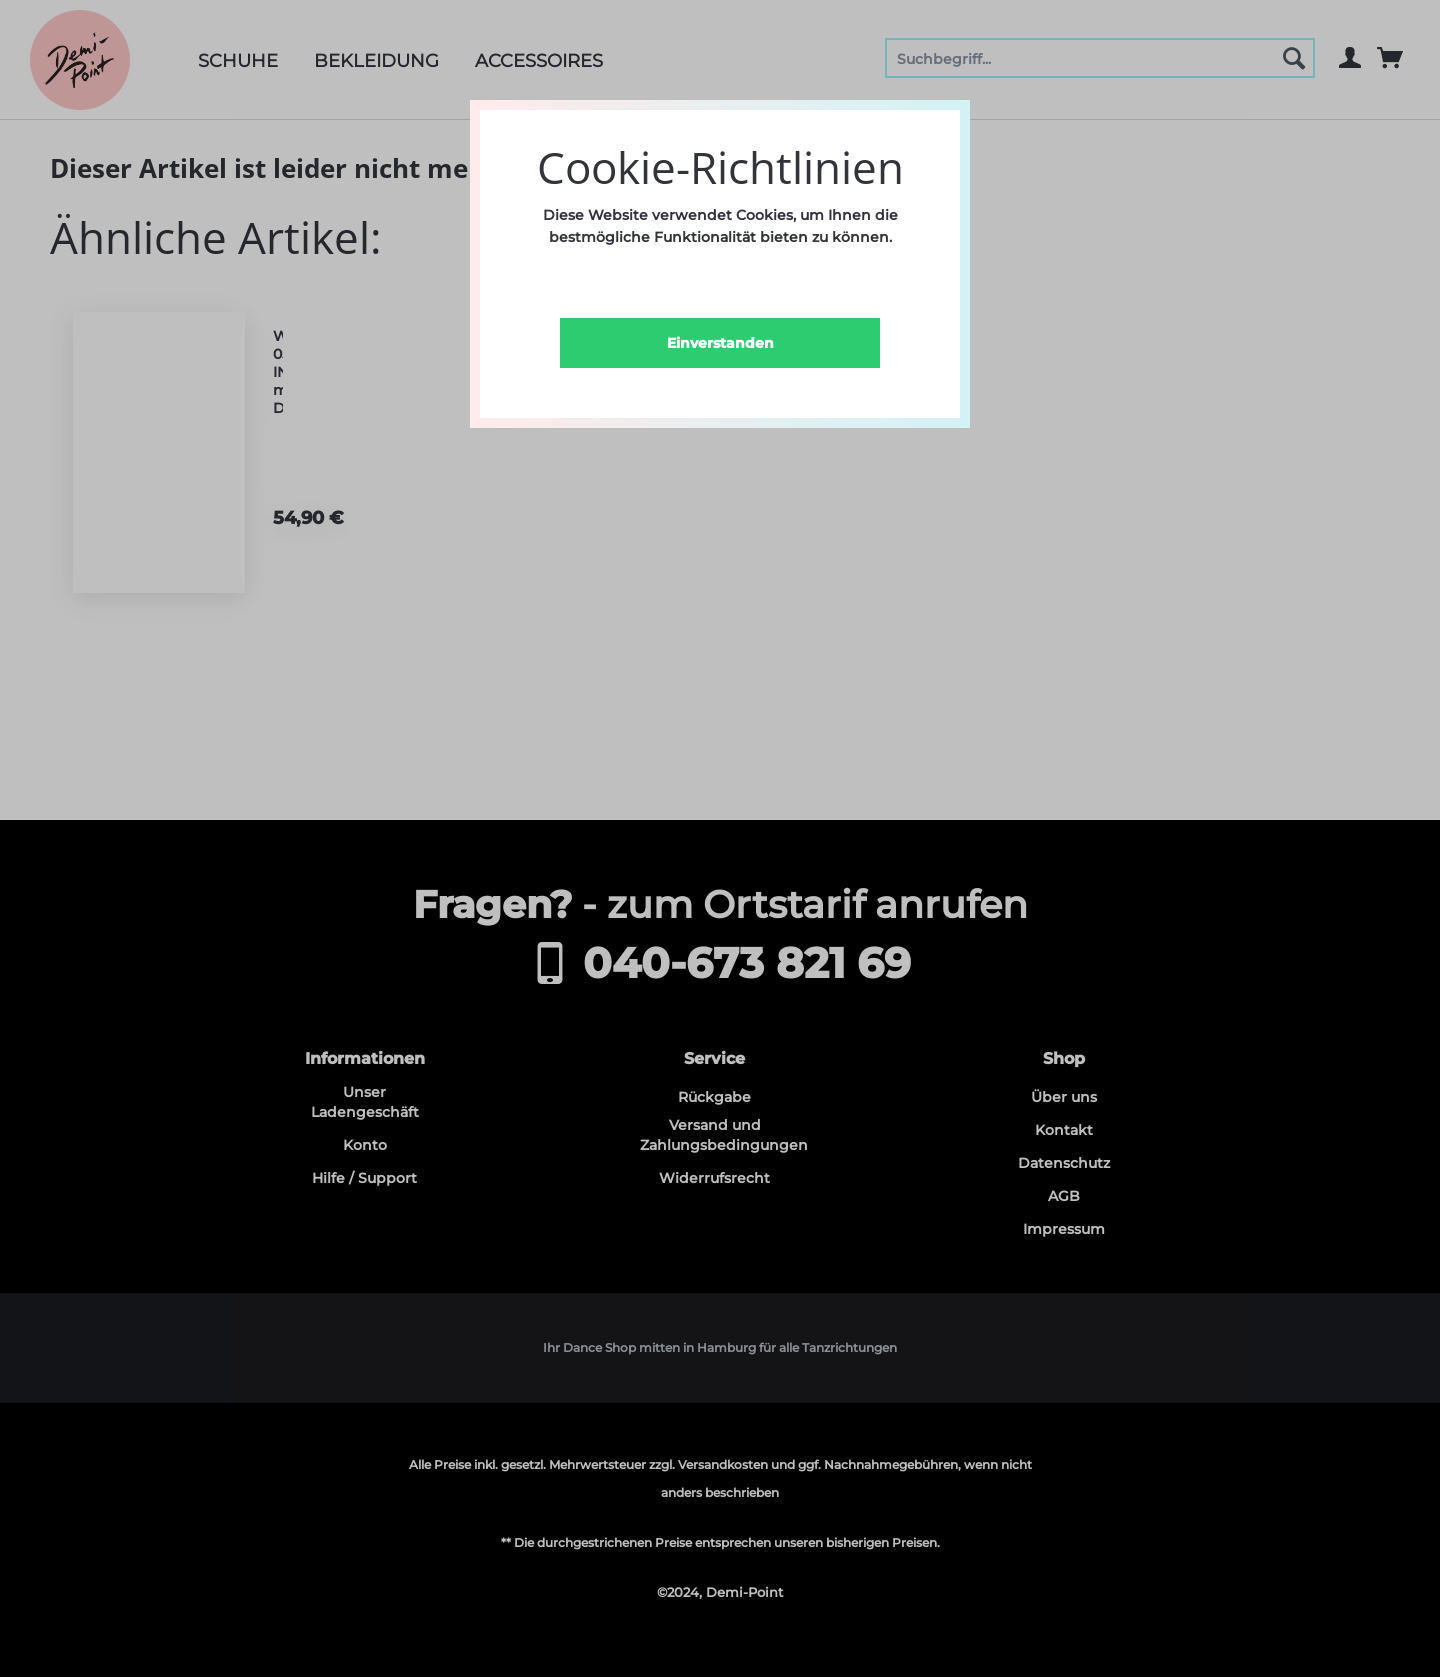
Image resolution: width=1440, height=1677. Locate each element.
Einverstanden (720, 343)
